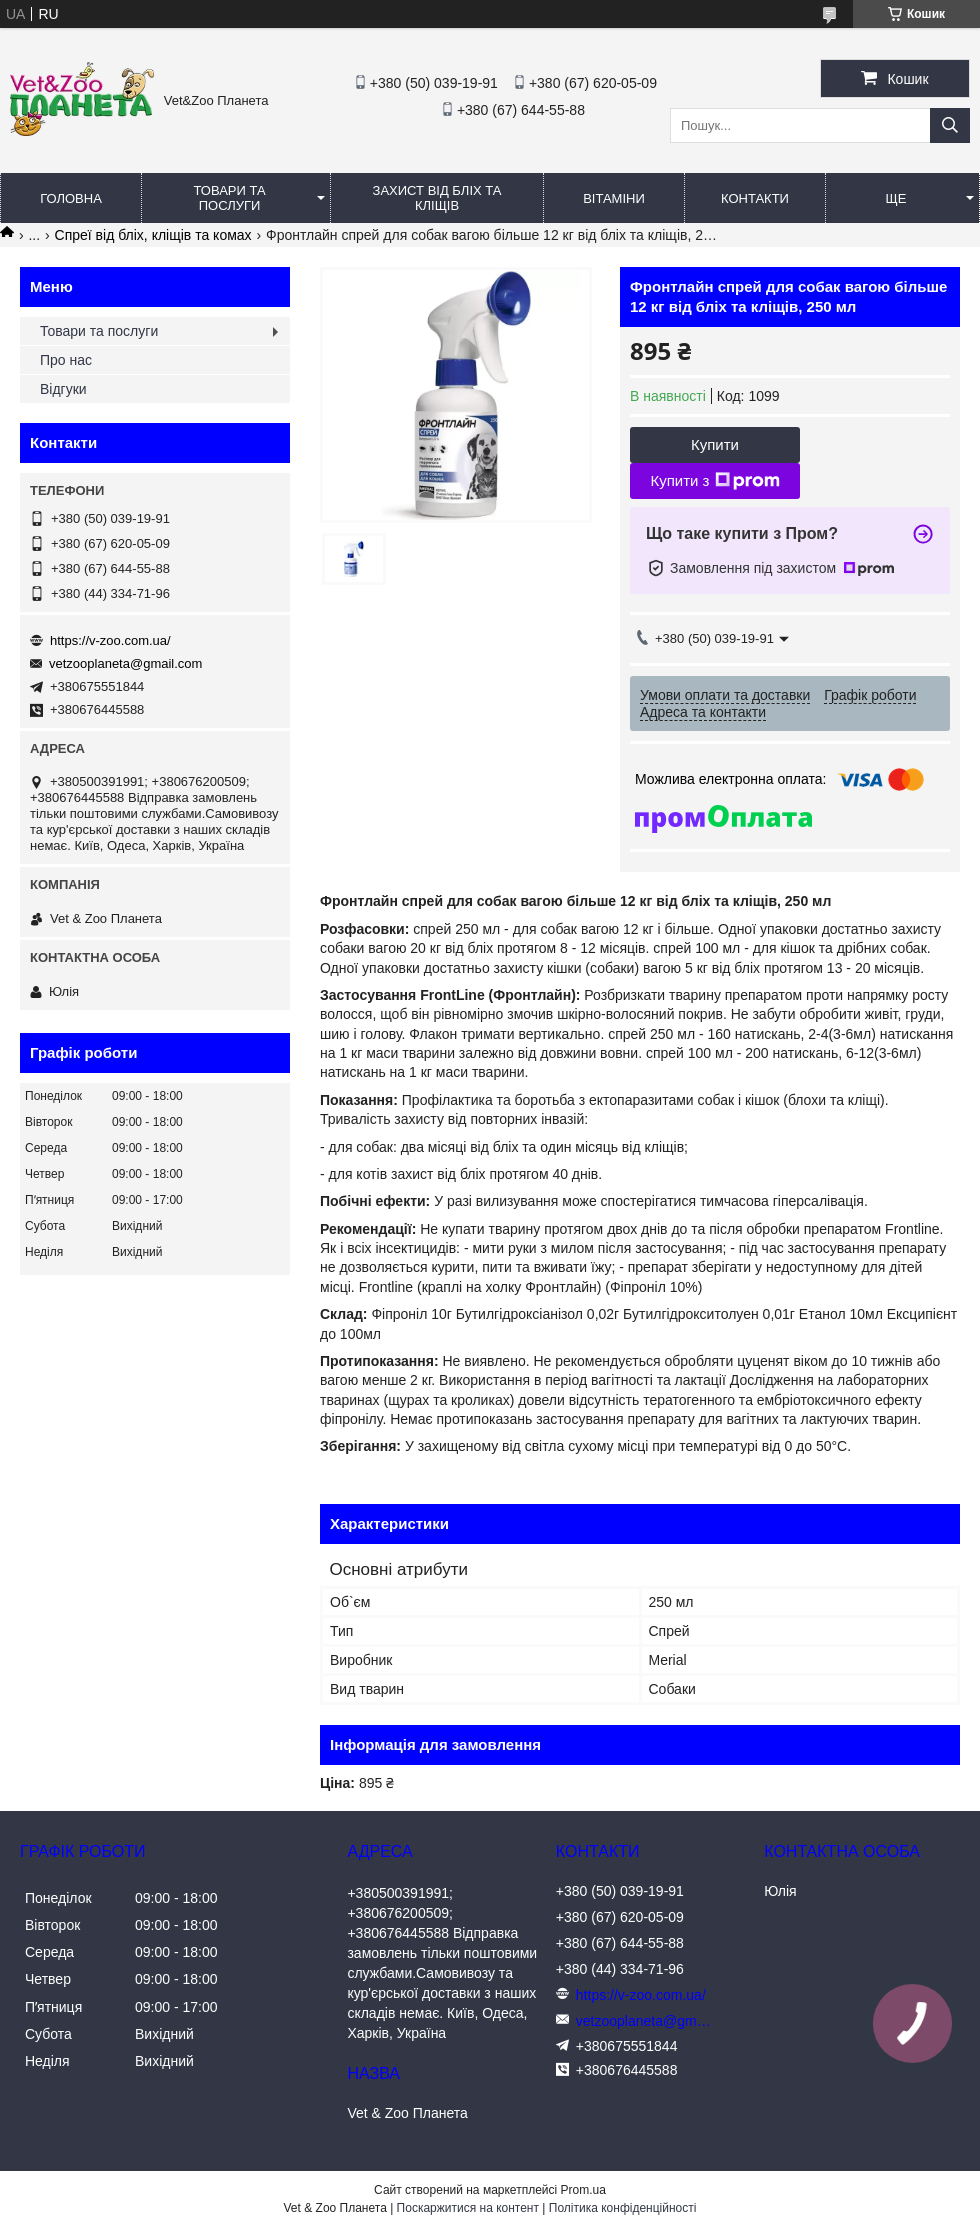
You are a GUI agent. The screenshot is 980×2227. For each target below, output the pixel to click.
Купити (715, 444)
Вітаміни (614, 198)
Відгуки (63, 389)
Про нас (66, 360)
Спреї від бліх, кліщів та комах (153, 235)
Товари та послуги (229, 198)
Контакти (755, 198)
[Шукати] (950, 125)
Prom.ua (583, 2190)
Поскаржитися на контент (468, 2208)
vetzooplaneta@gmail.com (125, 663)
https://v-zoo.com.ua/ (110, 640)
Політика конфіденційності (623, 2208)
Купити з (714, 481)
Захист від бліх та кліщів (437, 198)
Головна (71, 198)
